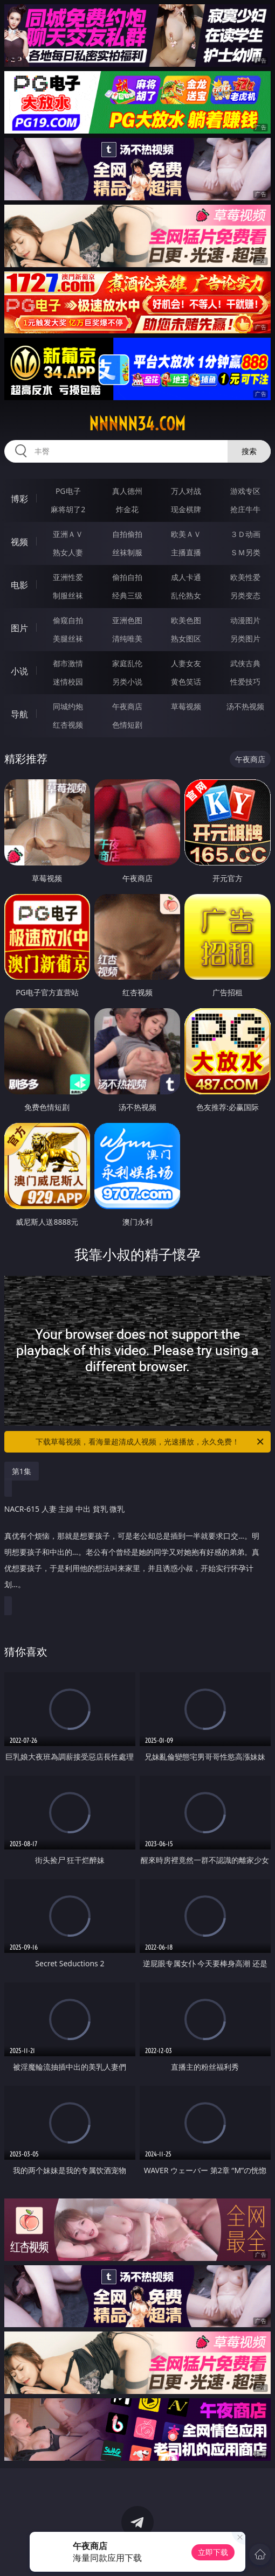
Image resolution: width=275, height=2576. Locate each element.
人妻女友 (186, 663)
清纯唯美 (127, 638)
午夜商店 (127, 706)
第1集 (21, 1471)
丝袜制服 (127, 552)
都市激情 (68, 663)
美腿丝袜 (68, 638)
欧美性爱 (245, 577)
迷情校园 (68, 681)
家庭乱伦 (127, 663)
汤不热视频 (245, 706)
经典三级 (127, 595)
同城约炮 (68, 706)
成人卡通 (186, 577)
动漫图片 (245, 620)
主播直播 (186, 552)
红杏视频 (68, 725)
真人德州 (127, 491)
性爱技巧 (245, 681)
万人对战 (186, 491)
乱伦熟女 (186, 595)
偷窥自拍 (68, 620)
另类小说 (127, 681)
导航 (19, 714)
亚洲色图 (127, 620)
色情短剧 (127, 725)
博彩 (19, 499)
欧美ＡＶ (186, 534)
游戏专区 (245, 491)
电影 (19, 585)
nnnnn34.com (137, 424)
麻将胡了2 (68, 509)
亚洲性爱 (68, 577)
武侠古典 (245, 663)
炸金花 (127, 509)
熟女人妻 (68, 552)
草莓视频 (186, 706)
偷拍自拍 (127, 577)
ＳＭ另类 (245, 552)
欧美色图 (186, 620)
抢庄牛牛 (245, 509)
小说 (19, 671)
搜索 (249, 451)
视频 (19, 542)
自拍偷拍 (127, 534)
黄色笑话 (186, 681)
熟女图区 (186, 638)
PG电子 (68, 491)
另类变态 (245, 595)
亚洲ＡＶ (68, 534)
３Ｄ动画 (245, 534)
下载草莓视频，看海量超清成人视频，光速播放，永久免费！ (150, 1441)
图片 (19, 628)
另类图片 (245, 638)
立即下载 (213, 2552)
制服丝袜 (68, 595)
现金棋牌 (186, 509)
